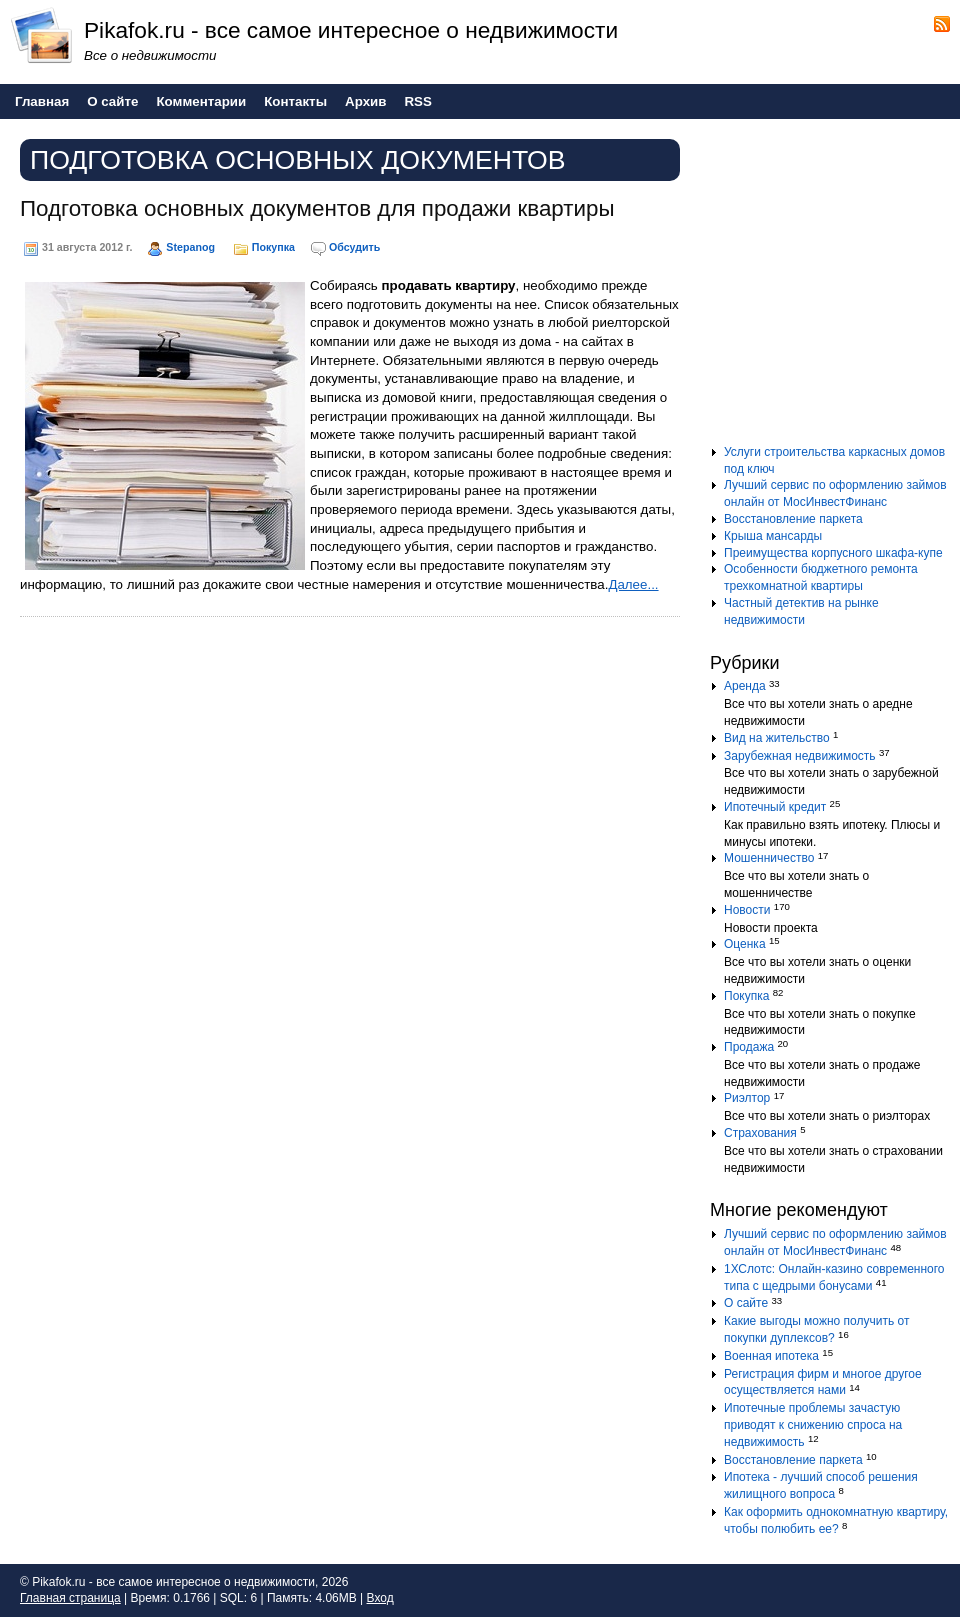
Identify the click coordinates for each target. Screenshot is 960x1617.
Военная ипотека (771, 1356)
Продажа (749, 1047)
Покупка (273, 247)
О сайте (746, 1303)
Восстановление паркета (793, 519)
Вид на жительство (777, 738)
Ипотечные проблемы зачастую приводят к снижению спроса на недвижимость (813, 1425)
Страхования (760, 1133)
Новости (747, 910)
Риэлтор (747, 1098)
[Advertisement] (835, 289)
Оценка (745, 944)
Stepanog (190, 247)
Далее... (633, 584)
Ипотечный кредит (775, 807)
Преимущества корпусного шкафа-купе (833, 553)
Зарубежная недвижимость (800, 756)
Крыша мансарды (773, 536)
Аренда (745, 686)
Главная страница (70, 1598)
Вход (380, 1598)
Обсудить (354, 247)
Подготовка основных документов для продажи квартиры (317, 208)
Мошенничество (769, 858)
